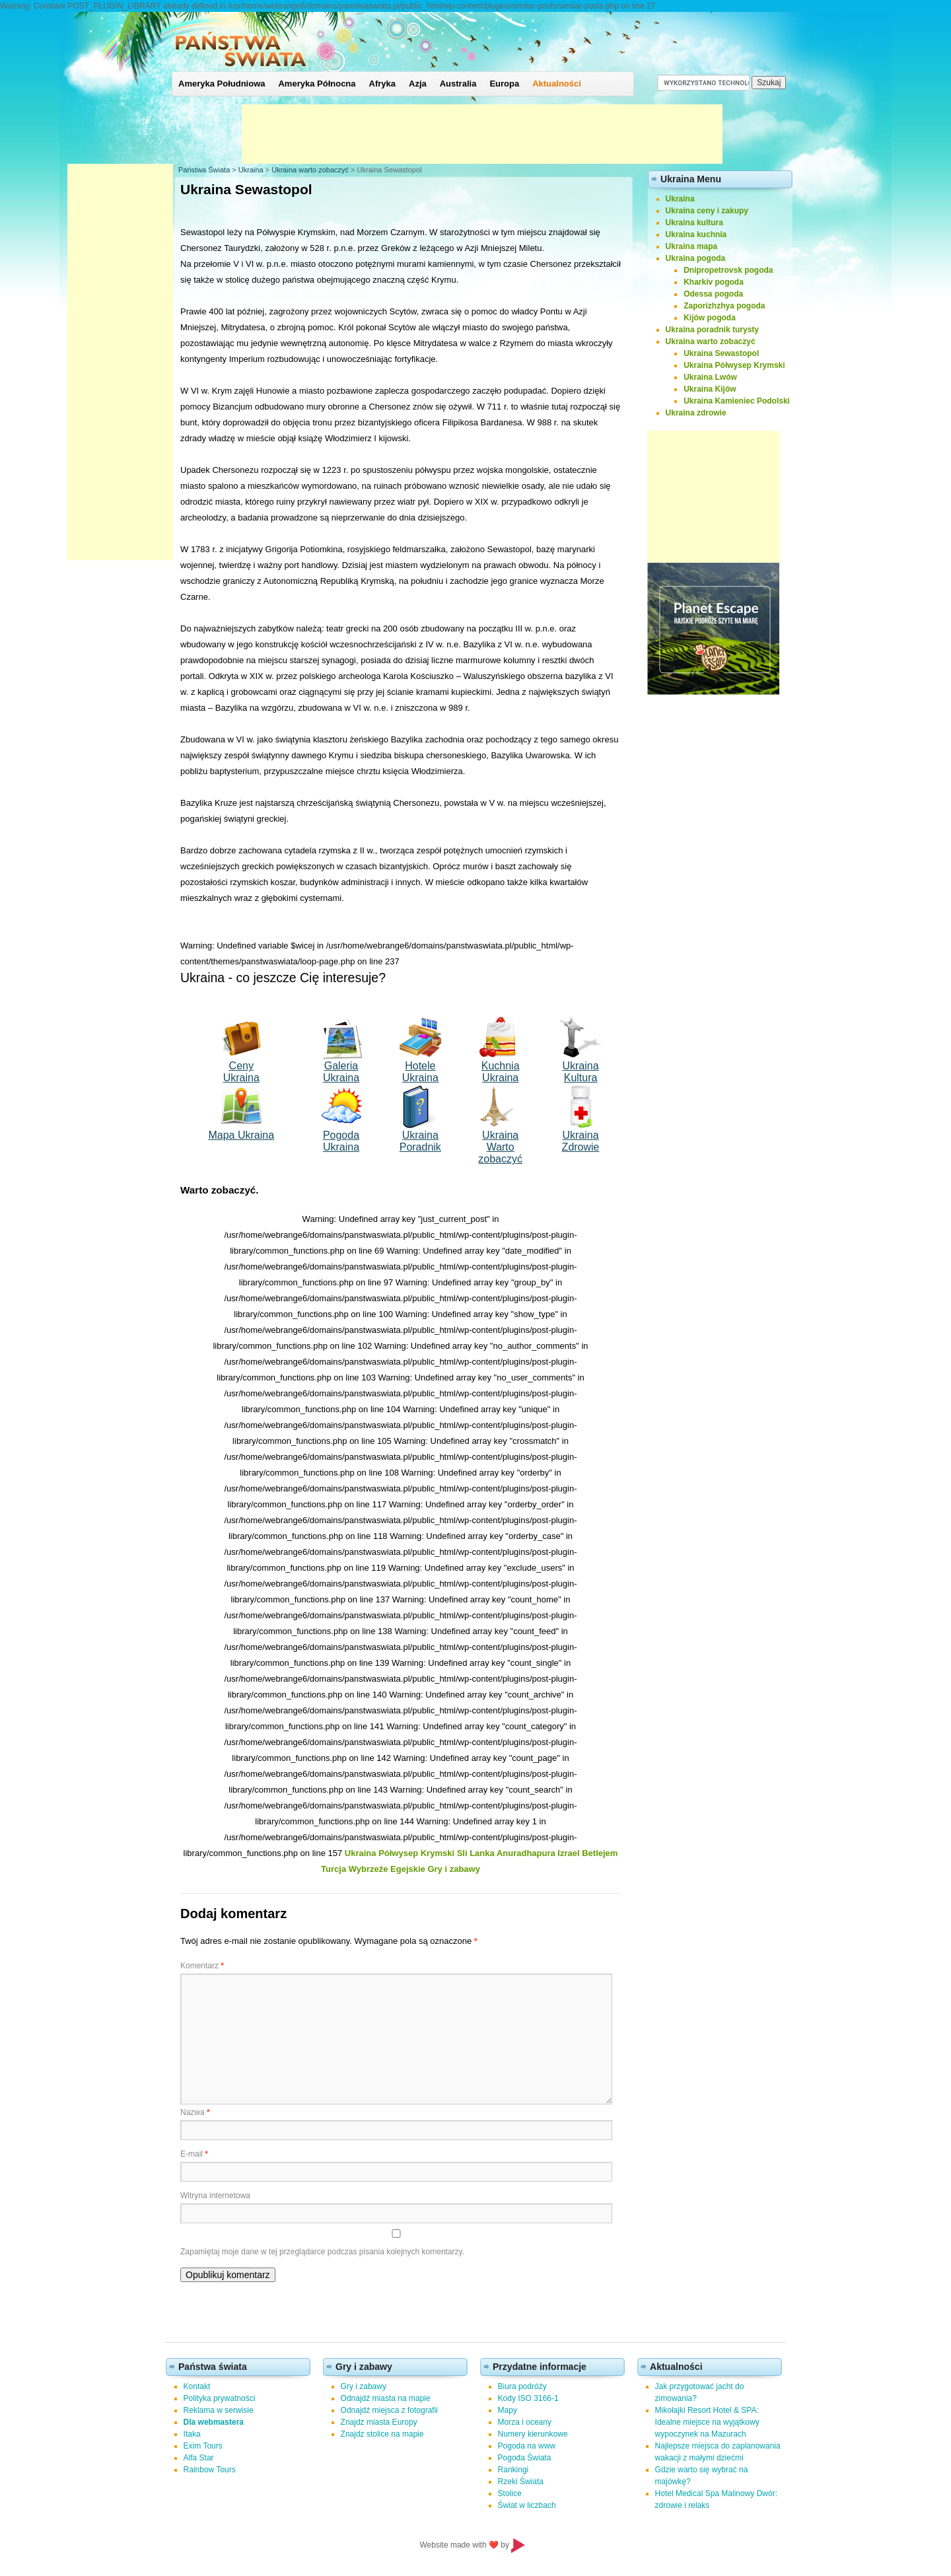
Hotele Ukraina (420, 1071)
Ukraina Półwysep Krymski (399, 1853)
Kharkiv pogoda (714, 282)
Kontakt (197, 2386)
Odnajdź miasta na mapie (386, 2398)
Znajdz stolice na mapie (382, 2434)
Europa (504, 84)
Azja (418, 84)
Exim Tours (203, 2446)
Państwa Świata (204, 170)
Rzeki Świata (521, 2481)
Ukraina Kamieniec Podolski (737, 401)
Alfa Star (199, 2457)
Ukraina (251, 170)
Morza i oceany (524, 2422)
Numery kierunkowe (533, 2434)
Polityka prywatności (220, 2398)
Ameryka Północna (316, 84)
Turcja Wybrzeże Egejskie (373, 1869)
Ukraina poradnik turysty (712, 329)
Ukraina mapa (692, 246)
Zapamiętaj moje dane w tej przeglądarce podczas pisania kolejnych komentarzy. (322, 2251)
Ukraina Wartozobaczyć (500, 1146)
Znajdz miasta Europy (379, 2422)
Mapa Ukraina (241, 1135)
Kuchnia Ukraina (500, 1071)
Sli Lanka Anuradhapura (506, 1853)
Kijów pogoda (710, 317)
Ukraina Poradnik (420, 1141)
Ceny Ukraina (241, 1071)
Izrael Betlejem (587, 1853)
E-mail (194, 2154)
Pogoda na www (526, 2446)
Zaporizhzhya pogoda (724, 305)
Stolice (510, 2493)
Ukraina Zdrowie (581, 1141)
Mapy (507, 2410)
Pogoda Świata (524, 2457)
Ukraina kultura (694, 222)
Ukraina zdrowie (696, 412)
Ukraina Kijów (710, 389)
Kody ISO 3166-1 (528, 2398)
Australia (458, 84)
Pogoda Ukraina (341, 1141)
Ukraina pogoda (696, 258)
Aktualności (556, 84)
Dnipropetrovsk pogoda (728, 270)
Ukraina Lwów (710, 377)
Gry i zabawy (453, 1869)
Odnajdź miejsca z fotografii (389, 2410)
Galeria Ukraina (341, 1071)
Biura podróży (522, 2386)
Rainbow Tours (210, 2469)
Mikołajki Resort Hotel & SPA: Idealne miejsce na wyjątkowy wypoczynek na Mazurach (707, 2422)
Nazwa (195, 2112)
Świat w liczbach (527, 2505)
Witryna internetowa (215, 2195)
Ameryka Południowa (221, 84)
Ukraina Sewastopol (721, 353)
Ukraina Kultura (580, 1071)
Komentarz (202, 1965)
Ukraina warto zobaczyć (310, 170)
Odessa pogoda (713, 294)
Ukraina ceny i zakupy (707, 210)
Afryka (382, 84)
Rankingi (513, 2469)
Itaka (192, 2434)
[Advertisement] (482, 134)
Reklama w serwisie (219, 2410)
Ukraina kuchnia (696, 234)
